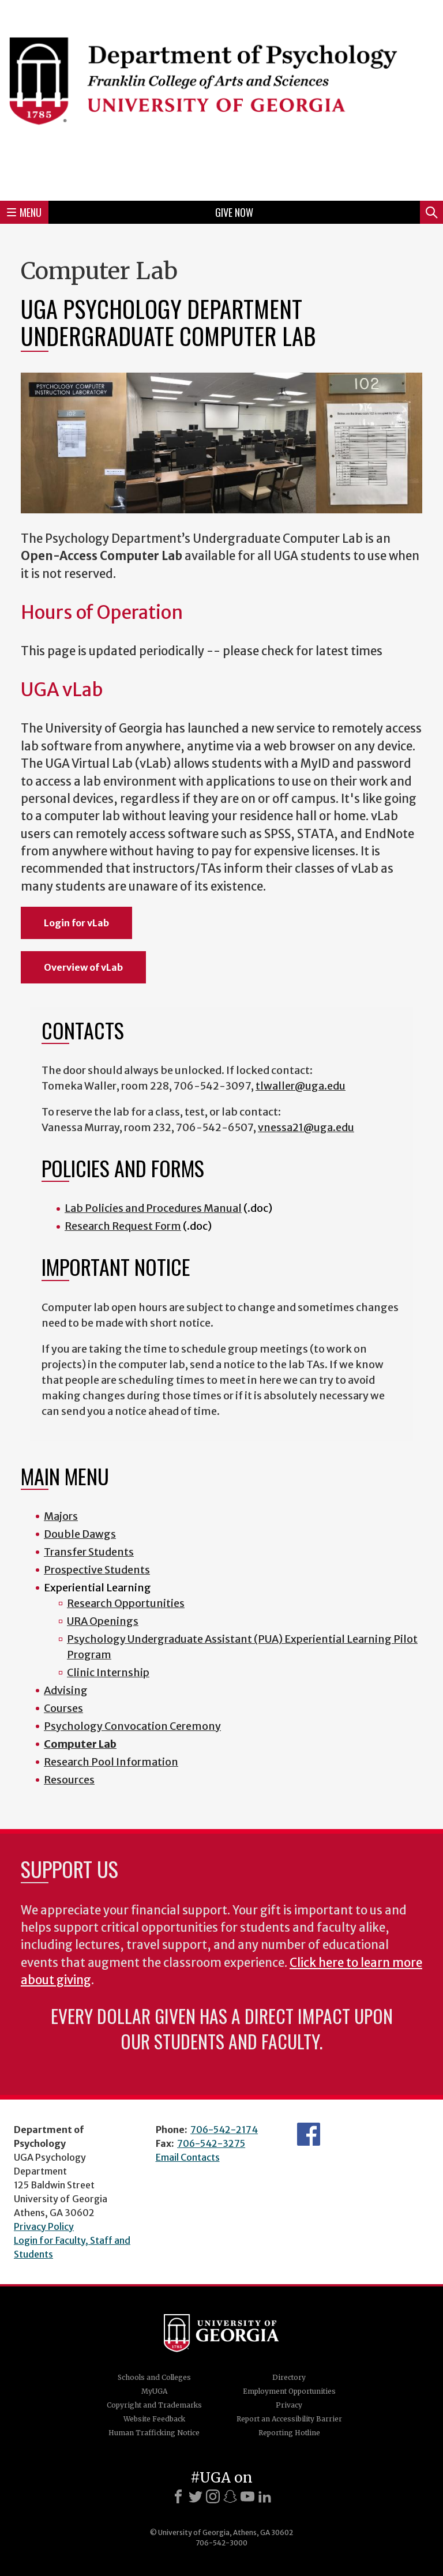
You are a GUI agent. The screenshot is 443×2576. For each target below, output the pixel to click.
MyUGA (154, 2391)
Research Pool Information (111, 1761)
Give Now (234, 212)
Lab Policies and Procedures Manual (153, 1208)
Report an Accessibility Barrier (289, 2418)
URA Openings (102, 1621)
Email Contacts (188, 2157)
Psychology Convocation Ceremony (132, 1726)
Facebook (308, 2134)
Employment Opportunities (289, 2391)
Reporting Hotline (289, 2432)
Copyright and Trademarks (154, 2405)
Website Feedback (154, 2418)
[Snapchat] (230, 2496)
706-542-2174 (224, 2129)
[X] (195, 2496)
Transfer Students (89, 1552)
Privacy (289, 2405)
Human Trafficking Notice (154, 2432)
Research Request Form (123, 1226)
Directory (289, 2377)
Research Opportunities (126, 1603)
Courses (63, 1708)
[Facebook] (178, 2496)
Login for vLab (76, 923)
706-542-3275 (211, 2143)
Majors (61, 1516)
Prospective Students (97, 1569)
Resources (69, 1779)
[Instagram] (213, 2496)
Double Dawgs (80, 1534)
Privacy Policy (44, 2226)
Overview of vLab (83, 967)
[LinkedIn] (265, 2496)
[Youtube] (247, 2496)
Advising (66, 1690)
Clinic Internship (108, 1672)
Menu (24, 212)
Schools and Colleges (154, 2377)
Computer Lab (80, 1744)
